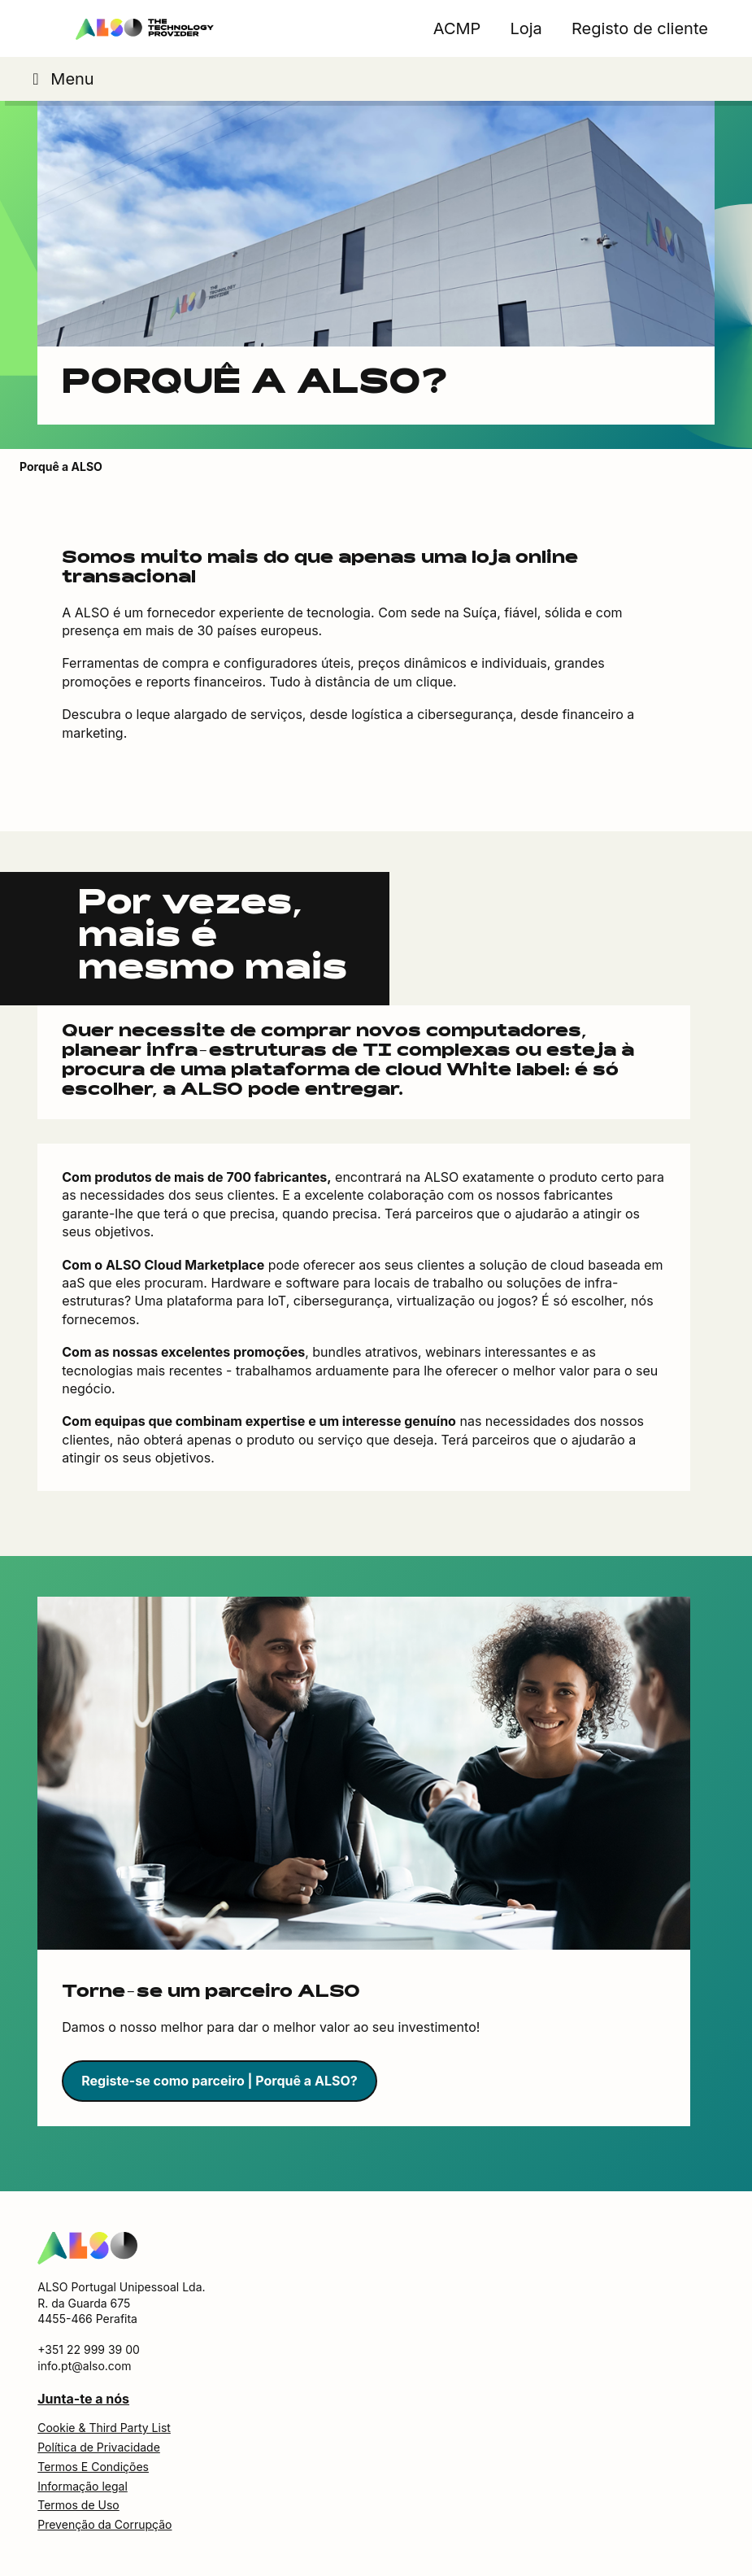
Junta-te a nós (83, 2399)
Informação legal (82, 2486)
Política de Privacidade (98, 2447)
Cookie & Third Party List (104, 2427)
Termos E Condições (93, 2467)
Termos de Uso (78, 2505)
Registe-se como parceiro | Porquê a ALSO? (219, 2081)
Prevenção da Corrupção (104, 2524)
